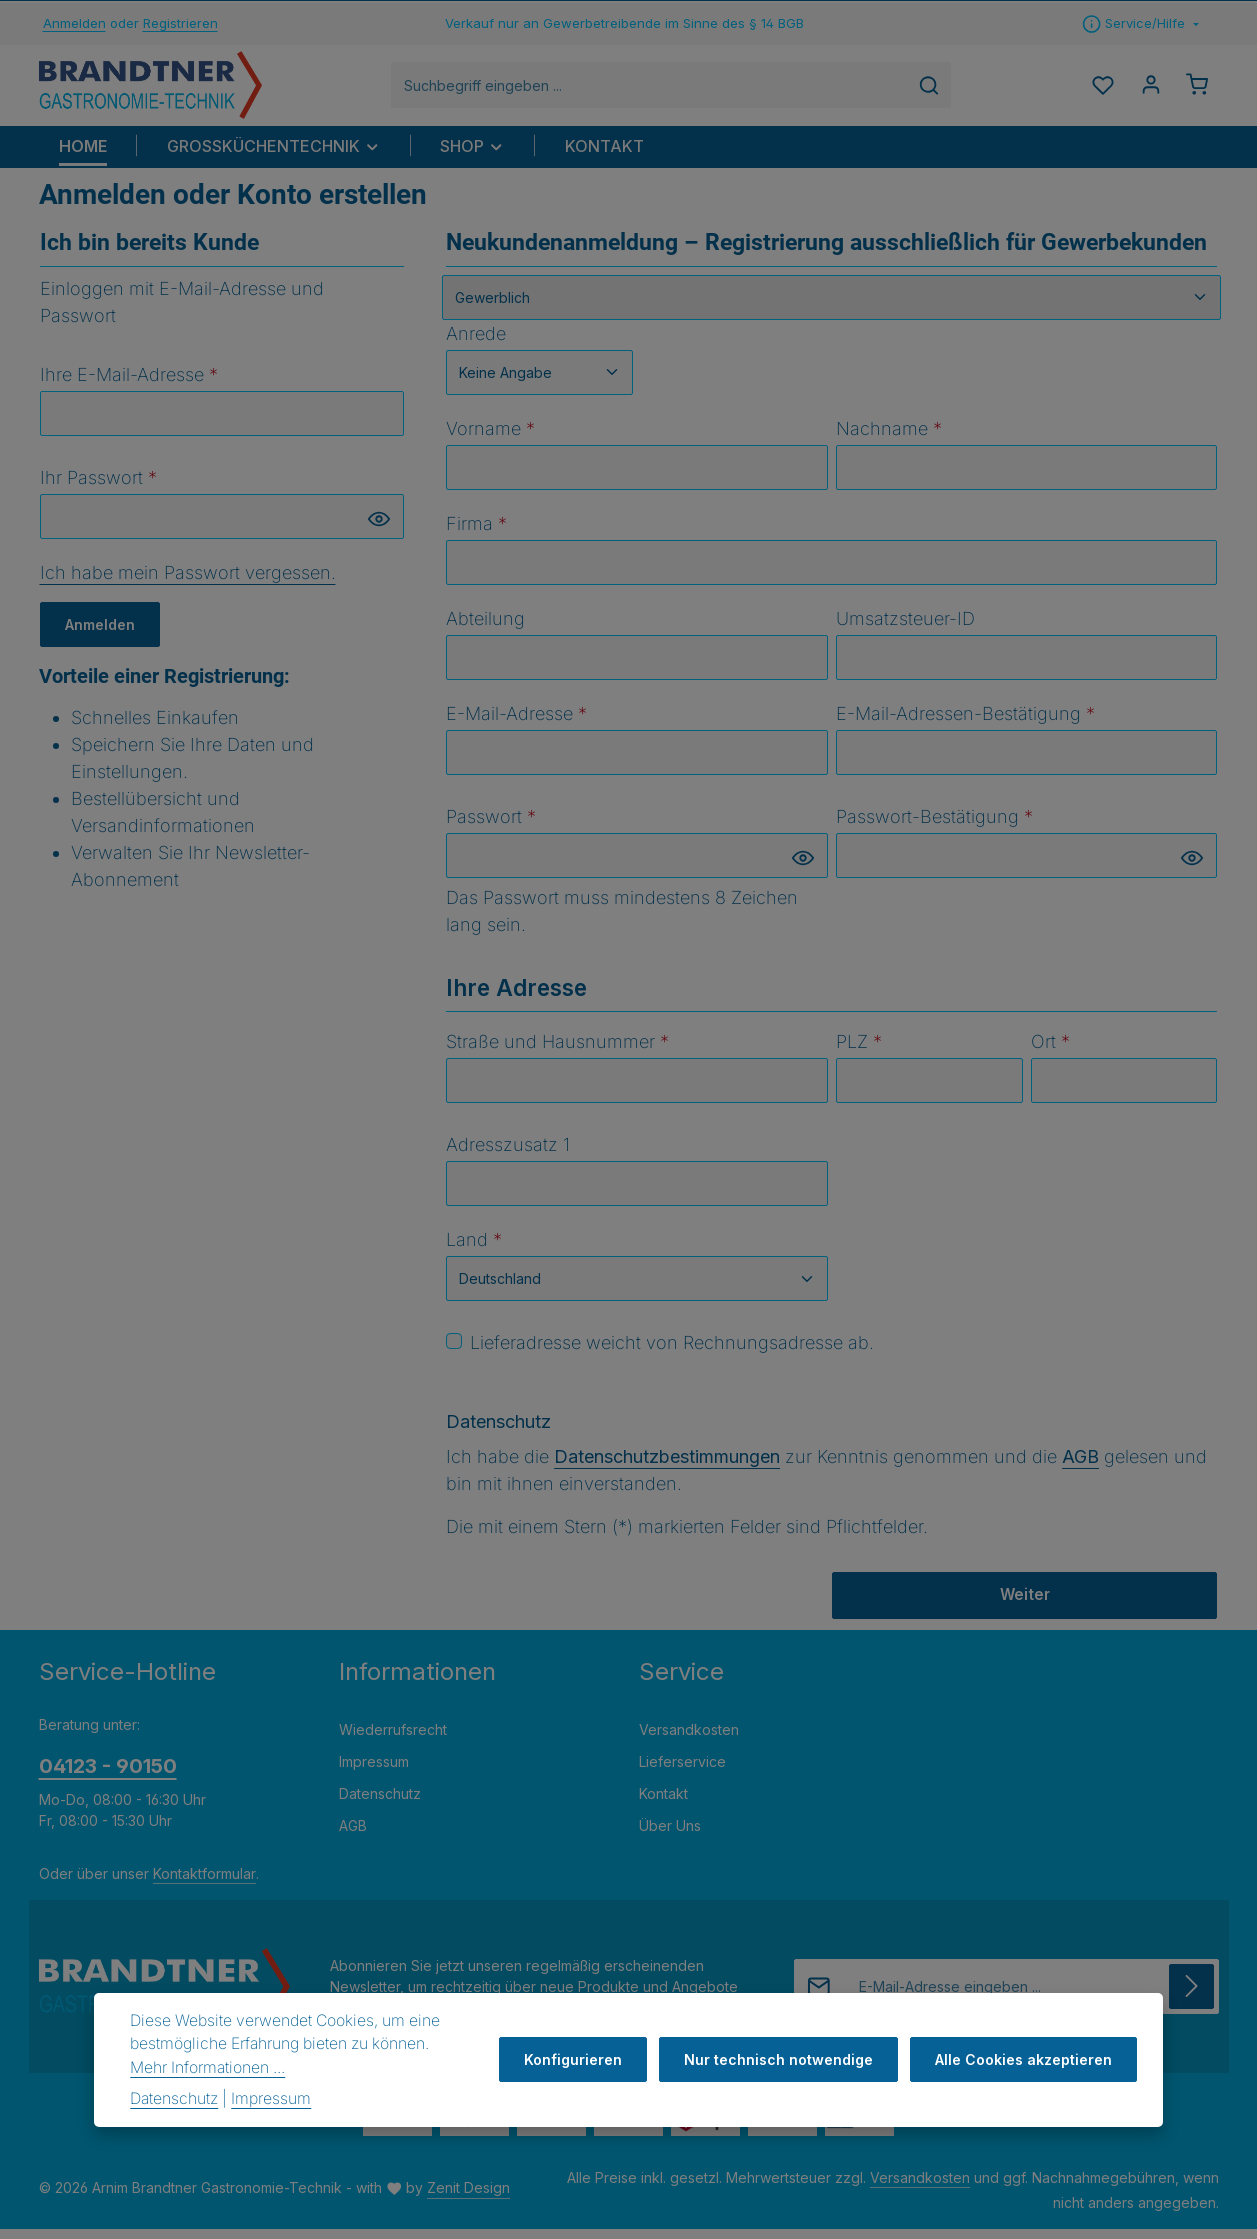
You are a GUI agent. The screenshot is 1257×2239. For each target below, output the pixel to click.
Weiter (1025, 1605)
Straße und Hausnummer (557, 1051)
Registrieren (180, 23)
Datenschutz (380, 1804)
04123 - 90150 (108, 1777)
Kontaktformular (204, 1884)
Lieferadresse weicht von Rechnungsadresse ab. (672, 1352)
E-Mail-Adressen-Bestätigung (965, 723)
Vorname (490, 438)
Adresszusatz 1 (508, 1154)
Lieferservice (682, 1772)
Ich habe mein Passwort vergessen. (188, 582)
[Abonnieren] (1191, 1997)
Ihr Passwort (98, 487)
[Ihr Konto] (1146, 90)
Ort (1050, 1051)
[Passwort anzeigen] (379, 528)
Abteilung (485, 628)
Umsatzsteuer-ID (905, 628)
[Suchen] (940, 90)
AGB (1080, 1466)
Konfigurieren (583, 2059)
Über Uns (670, 1836)
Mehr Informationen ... (207, 2067)
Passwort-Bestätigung (934, 826)
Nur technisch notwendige (784, 2059)
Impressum (374, 1772)
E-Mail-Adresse (516, 723)
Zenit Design (468, 2198)
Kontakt (663, 1804)
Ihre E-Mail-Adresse (129, 384)
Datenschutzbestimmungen (667, 1466)
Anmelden (74, 23)
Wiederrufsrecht (393, 1740)
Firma (476, 533)
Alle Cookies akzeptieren (1025, 2059)
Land (474, 1249)
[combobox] (661, 90)
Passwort (491, 826)
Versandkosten (689, 1740)
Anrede (476, 343)
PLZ (859, 1051)
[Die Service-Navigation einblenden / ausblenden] (1140, 24)
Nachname (889, 438)
